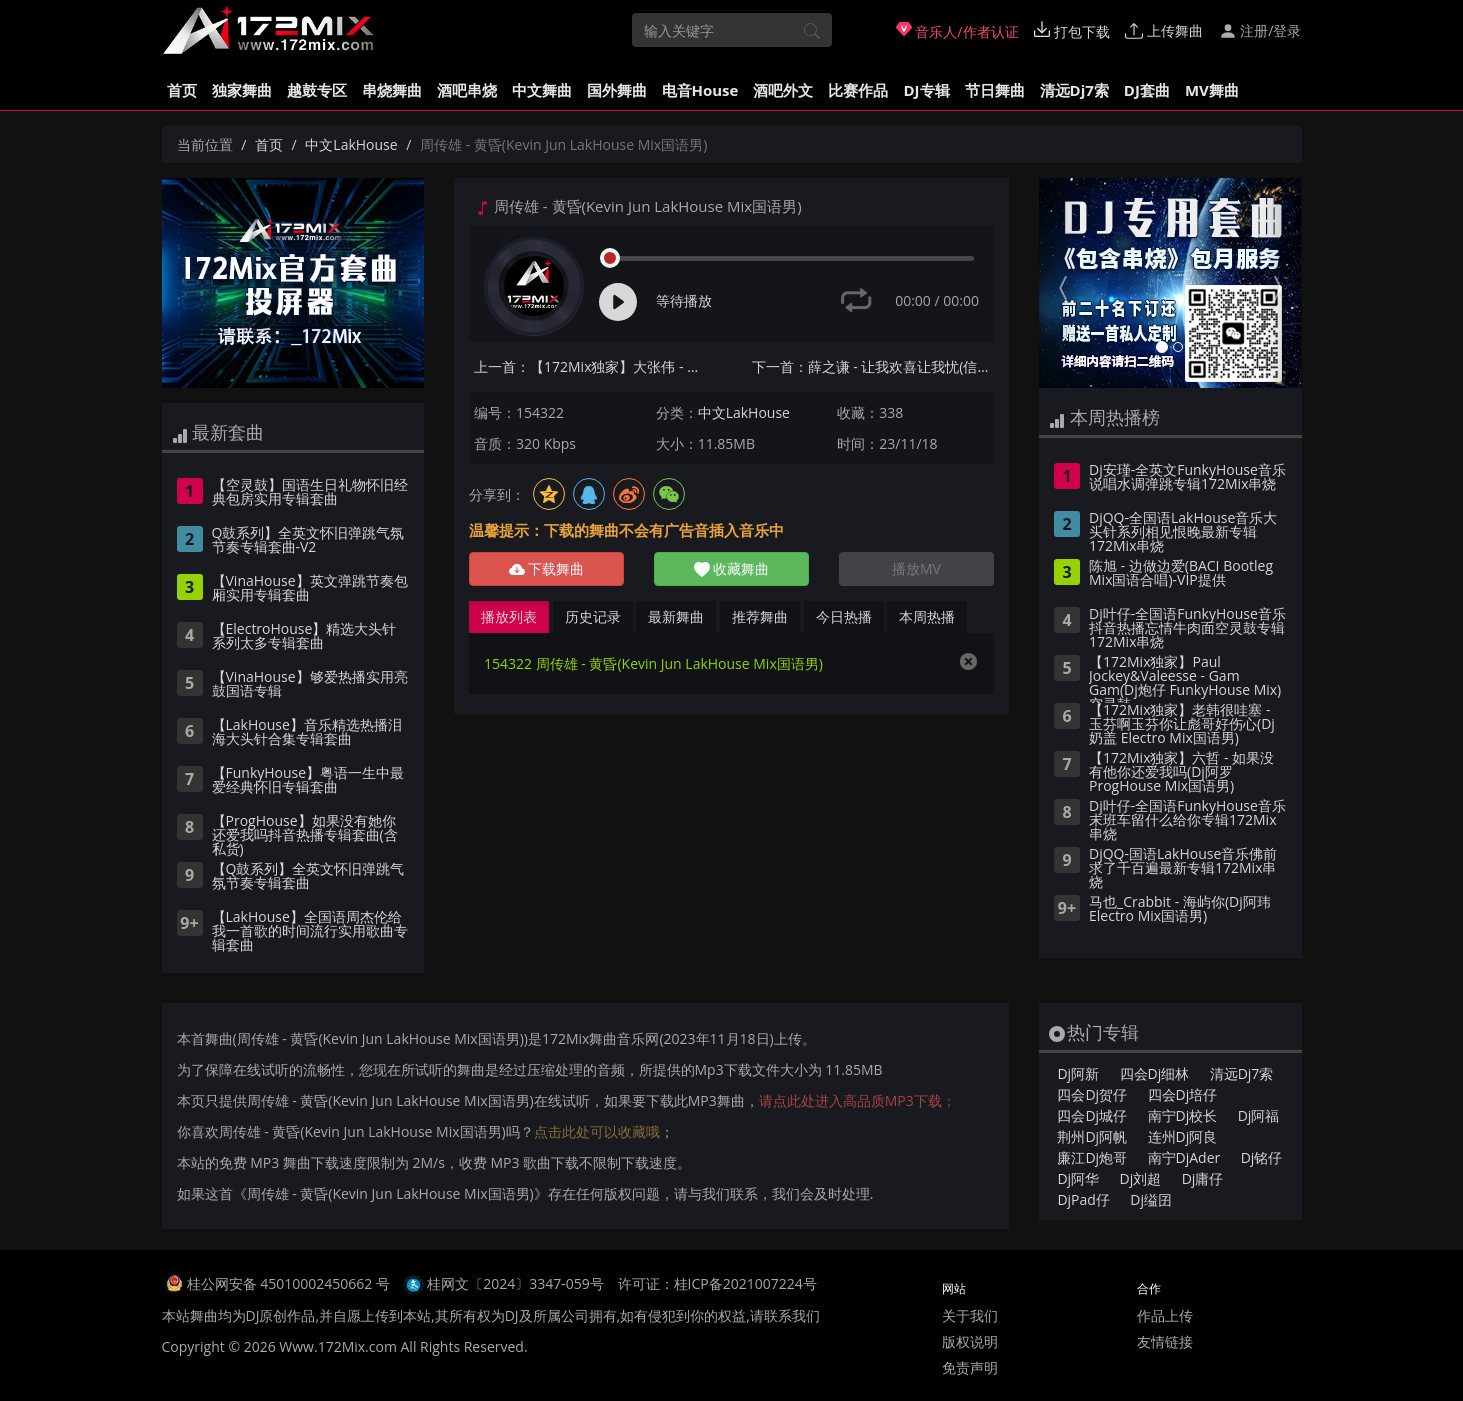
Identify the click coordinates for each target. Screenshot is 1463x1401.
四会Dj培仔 (1183, 1094)
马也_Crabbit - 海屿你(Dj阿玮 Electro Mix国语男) (1180, 910)
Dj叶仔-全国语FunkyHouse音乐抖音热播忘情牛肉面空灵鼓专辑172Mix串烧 (1187, 629)
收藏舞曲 (732, 568)
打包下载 (1072, 31)
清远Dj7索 (1074, 90)
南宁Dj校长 (1183, 1115)
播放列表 (509, 616)
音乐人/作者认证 (957, 31)
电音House (700, 90)
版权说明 (970, 1341)
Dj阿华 (1078, 1178)
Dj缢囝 (1151, 1199)
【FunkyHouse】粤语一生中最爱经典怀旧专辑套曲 (308, 781)
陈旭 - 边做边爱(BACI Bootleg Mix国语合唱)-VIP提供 (1181, 574)
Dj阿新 (1078, 1073)
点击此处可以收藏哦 (597, 1131)
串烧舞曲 (392, 90)
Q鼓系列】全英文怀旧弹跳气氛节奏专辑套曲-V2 (308, 541)
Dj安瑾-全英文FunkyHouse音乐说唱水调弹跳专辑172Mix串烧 (1187, 478)
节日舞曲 (995, 90)
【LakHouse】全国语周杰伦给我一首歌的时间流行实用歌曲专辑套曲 (310, 932)
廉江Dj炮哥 (1092, 1157)
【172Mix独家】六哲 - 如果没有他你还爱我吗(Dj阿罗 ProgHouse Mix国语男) (1181, 773)
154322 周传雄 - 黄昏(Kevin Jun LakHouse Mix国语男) (653, 663)
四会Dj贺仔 (1092, 1094)
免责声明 (970, 1367)
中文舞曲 (542, 90)
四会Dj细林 (1155, 1073)
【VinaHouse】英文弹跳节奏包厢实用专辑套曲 (310, 589)
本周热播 (927, 616)
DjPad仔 (1083, 1199)
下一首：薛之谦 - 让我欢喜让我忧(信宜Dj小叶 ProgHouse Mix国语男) (873, 366)
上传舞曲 (1164, 30)
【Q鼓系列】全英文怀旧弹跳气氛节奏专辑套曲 (308, 877)
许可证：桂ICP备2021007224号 (717, 1283)
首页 (182, 90)
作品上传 (1165, 1315)
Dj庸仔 (1203, 1178)
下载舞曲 (547, 568)
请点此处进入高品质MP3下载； (857, 1100)
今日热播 (844, 616)
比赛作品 (858, 90)
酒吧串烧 (467, 90)
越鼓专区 (317, 90)
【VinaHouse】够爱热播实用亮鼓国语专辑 (310, 685)
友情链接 (1165, 1341)
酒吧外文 (783, 90)
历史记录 (593, 616)
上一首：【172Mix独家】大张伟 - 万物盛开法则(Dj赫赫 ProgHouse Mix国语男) (595, 366)
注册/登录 (1260, 30)
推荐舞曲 (760, 616)
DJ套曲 (1147, 90)
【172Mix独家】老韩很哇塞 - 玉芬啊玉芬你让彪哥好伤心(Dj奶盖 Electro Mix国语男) (1182, 725)
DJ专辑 (926, 90)
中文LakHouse (351, 144)
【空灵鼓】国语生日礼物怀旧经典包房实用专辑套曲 (310, 493)
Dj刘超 (1141, 1178)
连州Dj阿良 (1183, 1136)
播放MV (916, 568)
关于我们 (970, 1315)
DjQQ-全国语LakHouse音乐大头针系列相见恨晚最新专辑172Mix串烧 (1183, 533)
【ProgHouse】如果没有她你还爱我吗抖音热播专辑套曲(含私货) (305, 836)
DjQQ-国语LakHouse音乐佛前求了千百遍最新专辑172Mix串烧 (1183, 869)
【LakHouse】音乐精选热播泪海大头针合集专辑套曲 (307, 733)
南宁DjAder (1184, 1157)
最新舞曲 (676, 616)
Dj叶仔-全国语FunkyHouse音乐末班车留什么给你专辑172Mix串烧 (1187, 821)
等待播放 (684, 300)
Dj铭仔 (1262, 1157)
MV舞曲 (1212, 90)
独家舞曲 (242, 90)
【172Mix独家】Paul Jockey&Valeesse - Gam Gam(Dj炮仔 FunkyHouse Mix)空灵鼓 (1185, 679)
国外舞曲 (617, 90)
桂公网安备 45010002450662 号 (290, 1283)
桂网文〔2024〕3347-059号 (515, 1283)
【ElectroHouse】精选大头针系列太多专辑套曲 (304, 637)
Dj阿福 (1259, 1115)
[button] (1058, 283)
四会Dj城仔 (1092, 1115)
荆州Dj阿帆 (1092, 1136)
